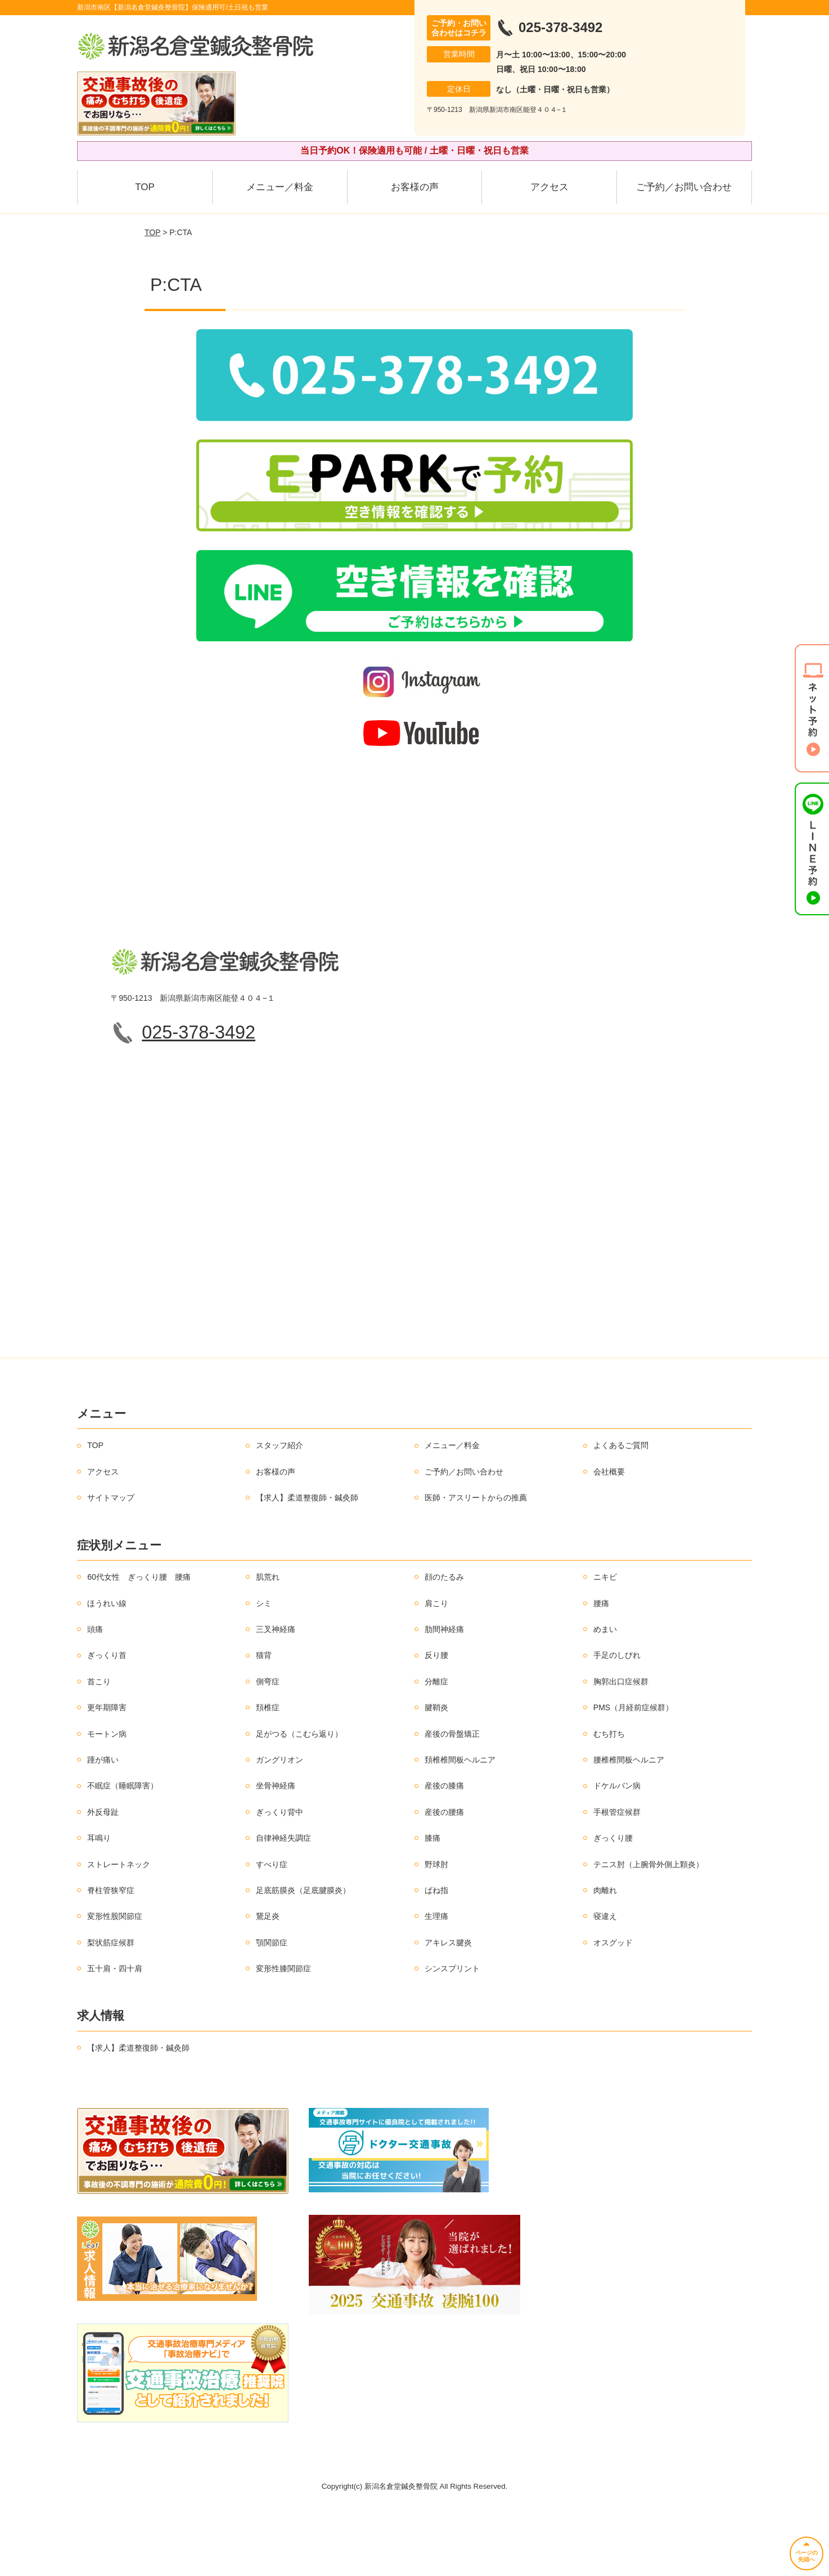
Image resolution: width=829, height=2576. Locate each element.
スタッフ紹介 (279, 1511)
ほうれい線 (107, 1668)
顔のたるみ (444, 1642)
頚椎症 (268, 1773)
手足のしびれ (617, 1720)
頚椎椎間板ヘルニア (460, 1825)
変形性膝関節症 (283, 2034)
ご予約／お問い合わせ (684, 187)
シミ (264, 1668)
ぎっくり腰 (613, 1903)
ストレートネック (118, 1929)
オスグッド (613, 2007)
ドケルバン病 (617, 1851)
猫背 (264, 1720)
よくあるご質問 (620, 1511)
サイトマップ (110, 1563)
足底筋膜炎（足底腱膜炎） (303, 1956)
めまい (605, 1695)
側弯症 (268, 1747)
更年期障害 (107, 1773)
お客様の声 (415, 187)
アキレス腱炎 (448, 2007)
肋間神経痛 (444, 1695)
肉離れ (605, 1956)
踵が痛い (103, 1825)
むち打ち (609, 1799)
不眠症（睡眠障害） (122, 1851)
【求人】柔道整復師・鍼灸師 (307, 1563)
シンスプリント (452, 2034)
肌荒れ (268, 1642)
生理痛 (436, 1981)
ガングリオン (279, 1825)
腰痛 (601, 1668)
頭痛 (95, 1695)
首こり (99, 1747)
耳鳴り (99, 1903)
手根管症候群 (617, 1877)
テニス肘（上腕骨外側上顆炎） (648, 1929)
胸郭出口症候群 (620, 1747)
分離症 (436, 1747)
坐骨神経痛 (275, 1851)
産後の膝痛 (444, 1851)
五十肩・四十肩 (114, 2034)
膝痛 (432, 1903)
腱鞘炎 (436, 1773)
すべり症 (271, 1929)
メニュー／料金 (279, 187)
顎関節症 (271, 2007)
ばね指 (436, 1956)
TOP (145, 187)
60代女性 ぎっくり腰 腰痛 (139, 1642)
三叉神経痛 (275, 1695)
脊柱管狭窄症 (110, 1956)
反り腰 (436, 1720)
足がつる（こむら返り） (299, 1799)
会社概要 (609, 1537)
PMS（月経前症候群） (633, 1773)
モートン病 (107, 1799)
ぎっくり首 (107, 1720)
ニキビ (605, 1642)
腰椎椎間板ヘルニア (628, 1825)
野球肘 (436, 1929)
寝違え (605, 1981)
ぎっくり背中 (279, 1877)
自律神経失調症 (283, 1903)
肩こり (436, 1668)
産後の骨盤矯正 (452, 1799)
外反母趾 (103, 1877)
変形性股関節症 (114, 1981)
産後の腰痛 (444, 1877)
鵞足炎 (268, 1981)
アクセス (549, 187)
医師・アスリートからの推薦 (476, 1563)
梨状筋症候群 (110, 2007)
